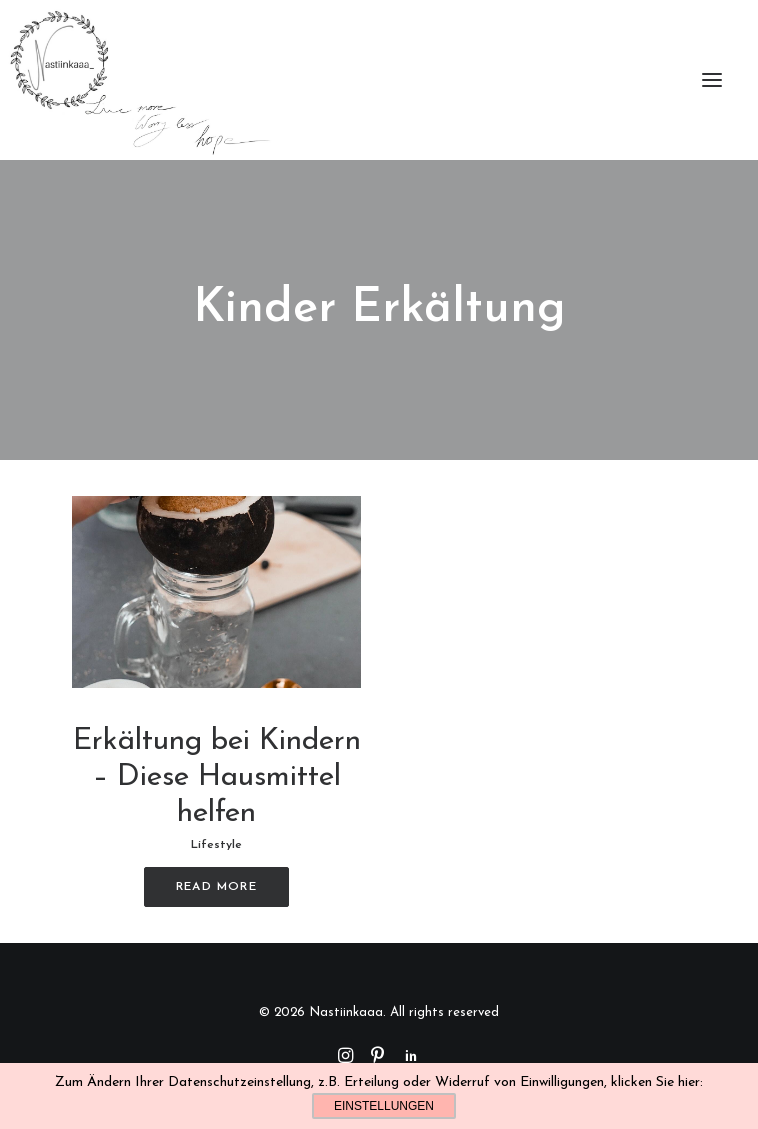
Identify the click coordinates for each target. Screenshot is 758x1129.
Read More (216, 887)
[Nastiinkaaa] (138, 80)
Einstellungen (384, 1106)
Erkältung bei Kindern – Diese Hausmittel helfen (217, 777)
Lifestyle (216, 845)
